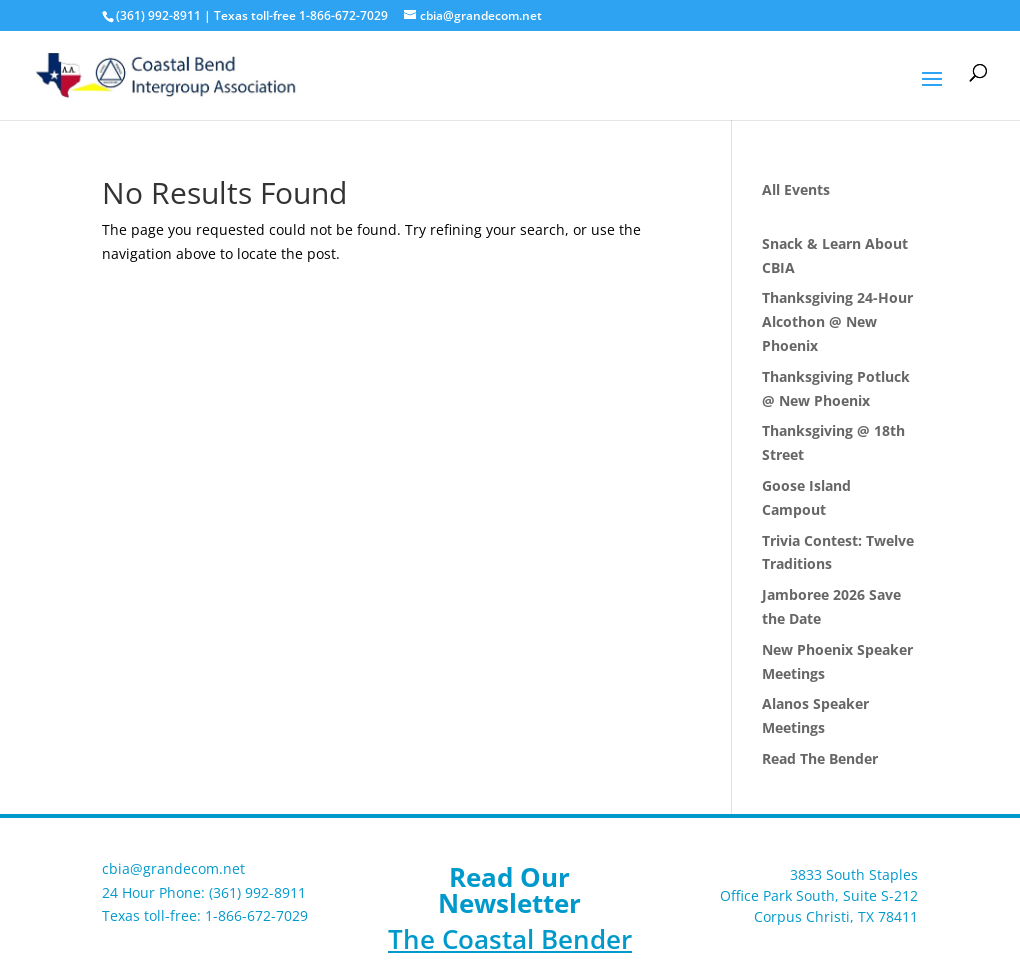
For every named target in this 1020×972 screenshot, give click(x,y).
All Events (796, 189)
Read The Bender (820, 758)
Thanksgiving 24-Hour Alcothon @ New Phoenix (837, 321)
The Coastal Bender (510, 939)
